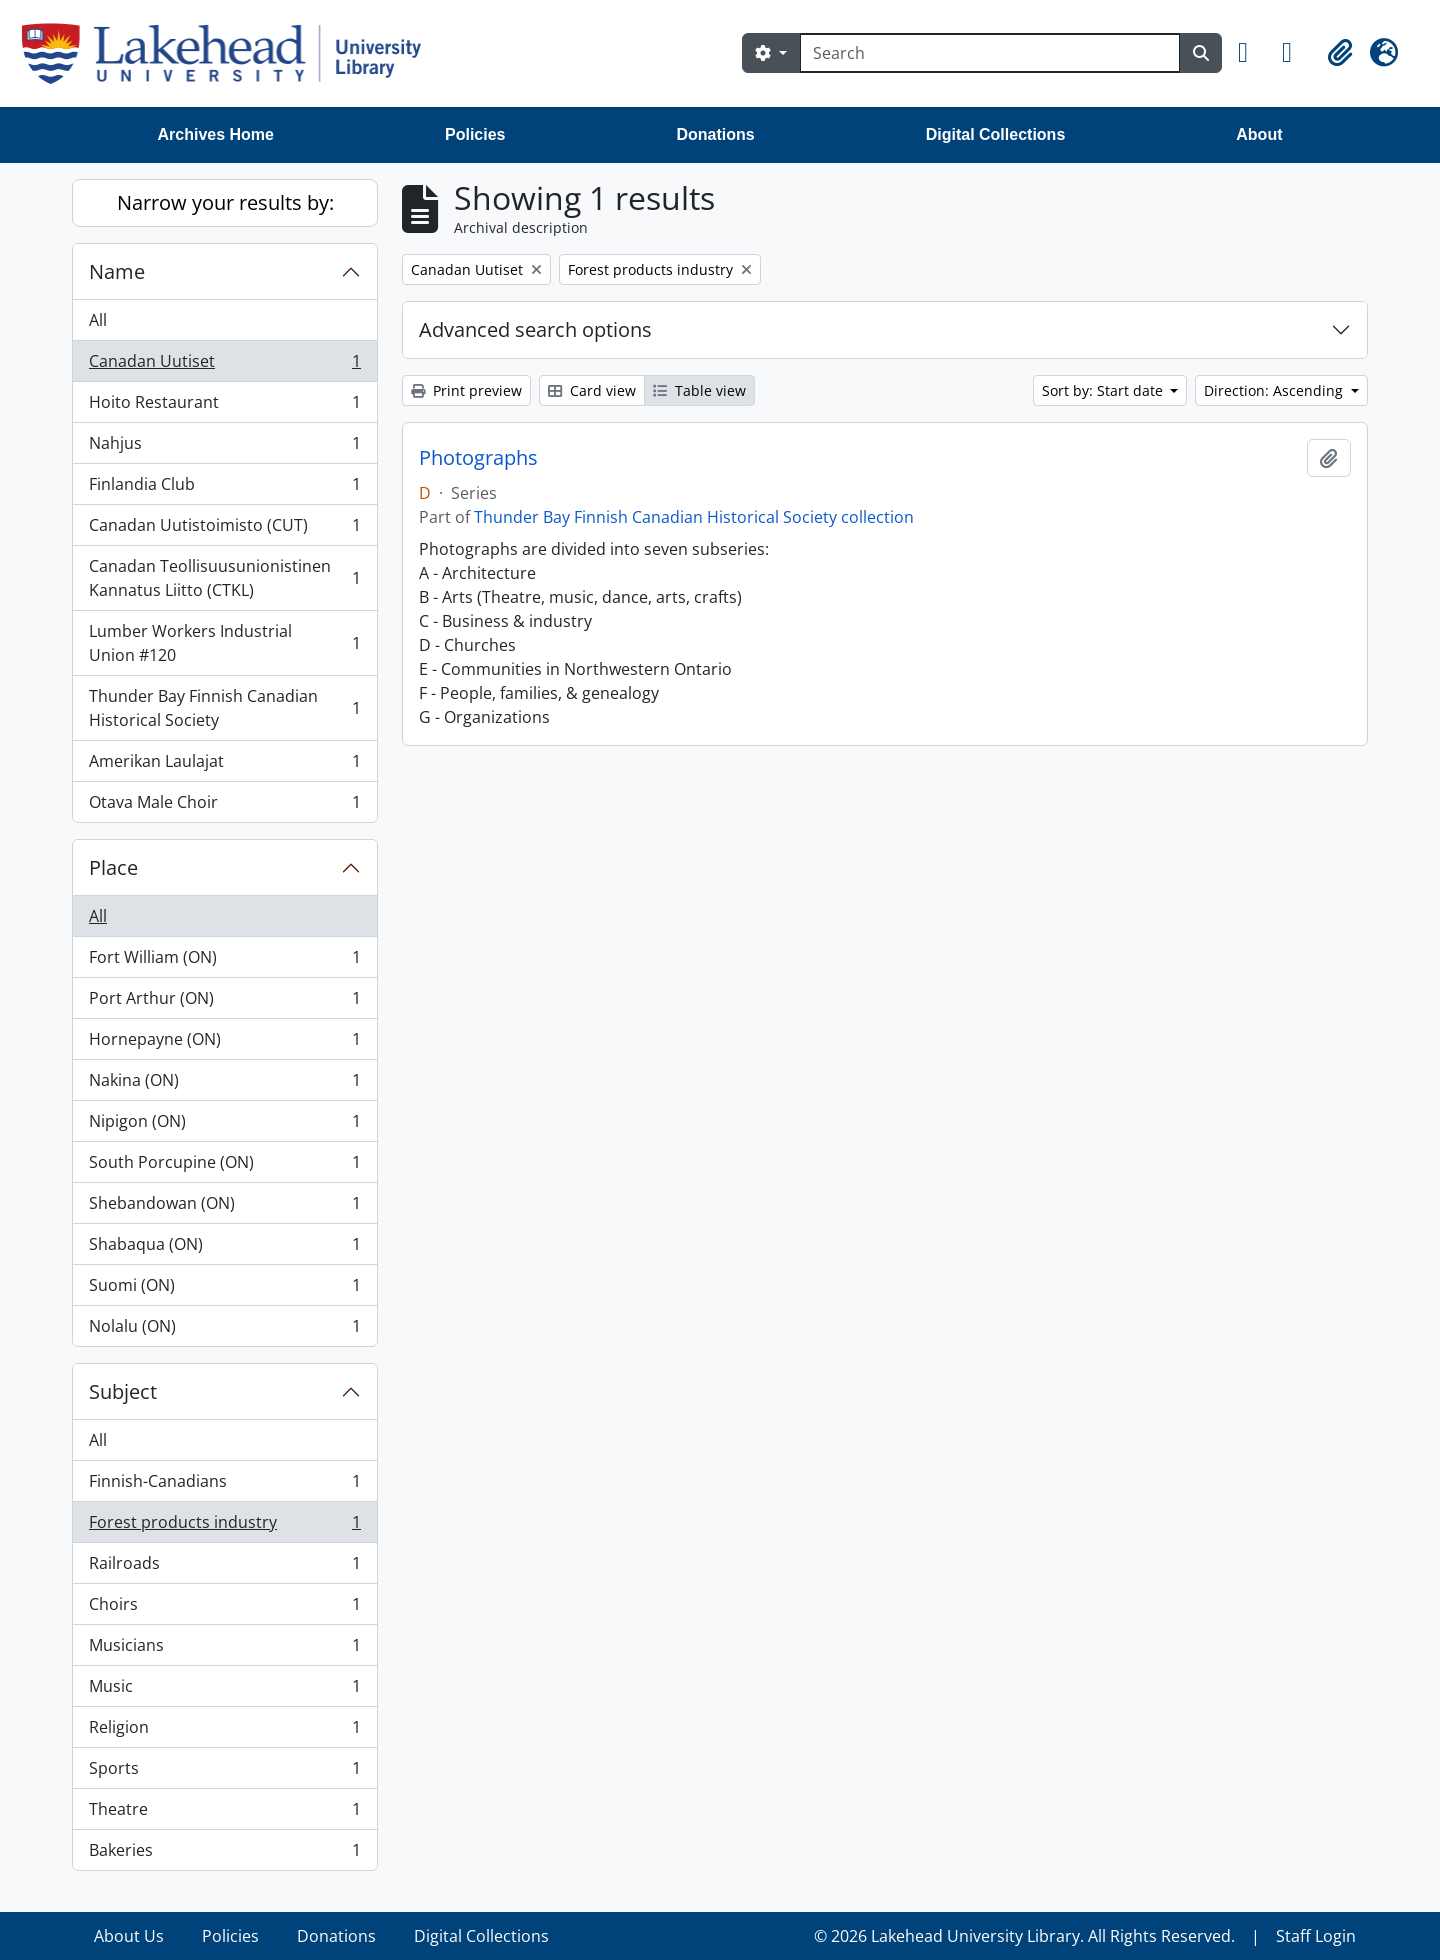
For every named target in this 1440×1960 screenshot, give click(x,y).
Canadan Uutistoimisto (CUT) (224, 529)
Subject (123, 1391)
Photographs (478, 458)
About (1259, 134)
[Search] (990, 53)
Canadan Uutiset (224, 365)
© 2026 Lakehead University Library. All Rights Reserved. (1024, 1936)
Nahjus (224, 447)
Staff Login (1316, 1936)
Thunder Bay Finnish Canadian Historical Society (224, 708)
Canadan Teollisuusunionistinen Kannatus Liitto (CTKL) (224, 578)
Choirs (224, 1608)
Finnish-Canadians (224, 1485)
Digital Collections (996, 134)
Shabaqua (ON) (224, 1248)
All (98, 320)
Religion (224, 1731)
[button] (1252, 53)
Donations (715, 134)
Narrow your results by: (225, 202)
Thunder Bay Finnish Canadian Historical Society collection (694, 517)
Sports (224, 1772)
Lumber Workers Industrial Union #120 (224, 643)
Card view (592, 390)
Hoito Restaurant (224, 406)
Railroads (224, 1567)
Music (224, 1690)
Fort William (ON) (224, 961)
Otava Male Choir (224, 806)
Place (113, 867)
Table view (699, 390)
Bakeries (224, 1854)
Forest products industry (224, 1526)
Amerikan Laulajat (224, 765)
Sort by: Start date (1104, 390)
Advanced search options (535, 329)
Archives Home (216, 134)
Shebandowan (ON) (224, 1207)
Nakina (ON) (224, 1084)
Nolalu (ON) (224, 1330)
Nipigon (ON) (224, 1125)
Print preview (466, 390)
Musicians (224, 1649)
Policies (475, 134)
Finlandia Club (224, 488)
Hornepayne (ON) (224, 1043)
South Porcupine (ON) (224, 1166)
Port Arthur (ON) (224, 1002)
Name (117, 271)
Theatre (224, 1813)
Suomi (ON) (224, 1289)
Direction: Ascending (1275, 390)
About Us (129, 1936)
